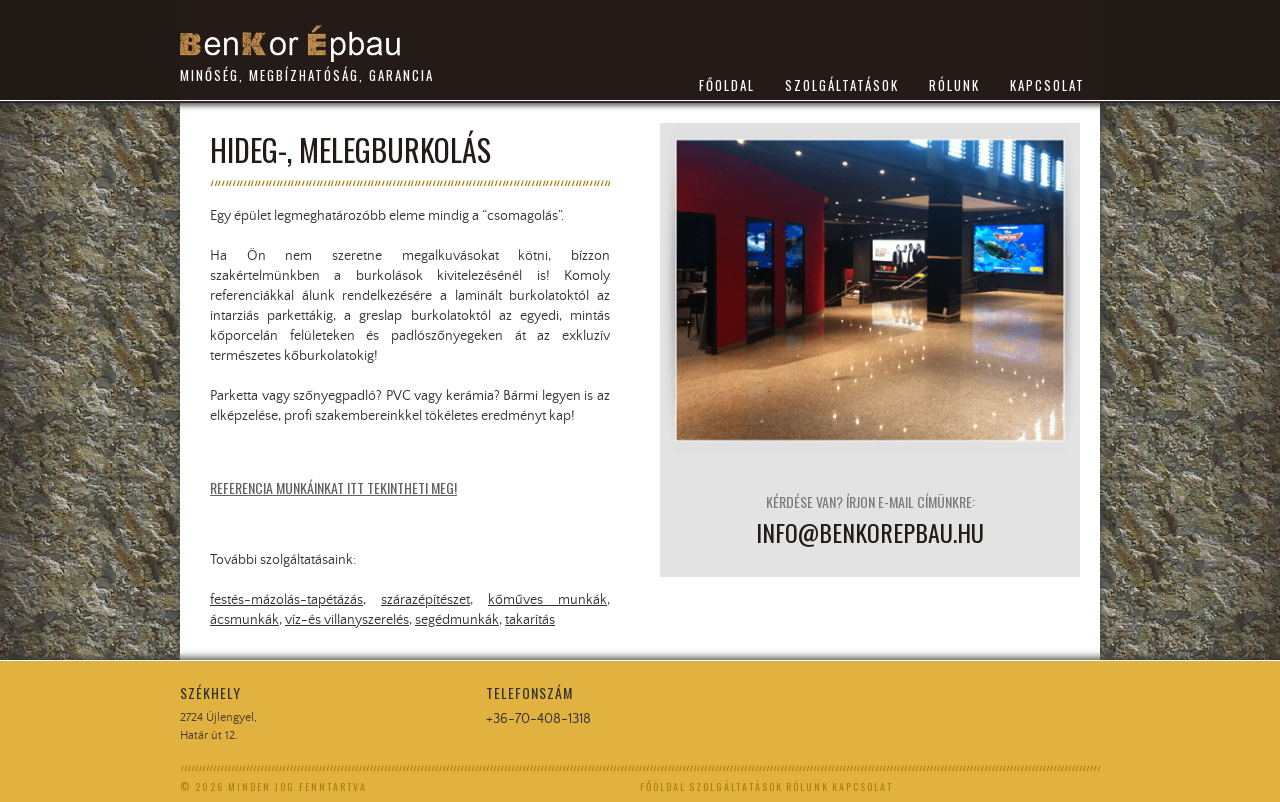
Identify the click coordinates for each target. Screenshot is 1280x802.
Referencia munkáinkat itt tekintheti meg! (333, 487)
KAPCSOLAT (1047, 85)
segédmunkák (457, 620)
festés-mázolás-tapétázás (286, 600)
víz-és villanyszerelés (347, 620)
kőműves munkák (547, 600)
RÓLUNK (954, 85)
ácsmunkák (244, 620)
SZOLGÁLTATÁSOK (842, 85)
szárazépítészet (425, 600)
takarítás (530, 620)
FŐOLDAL (727, 85)
